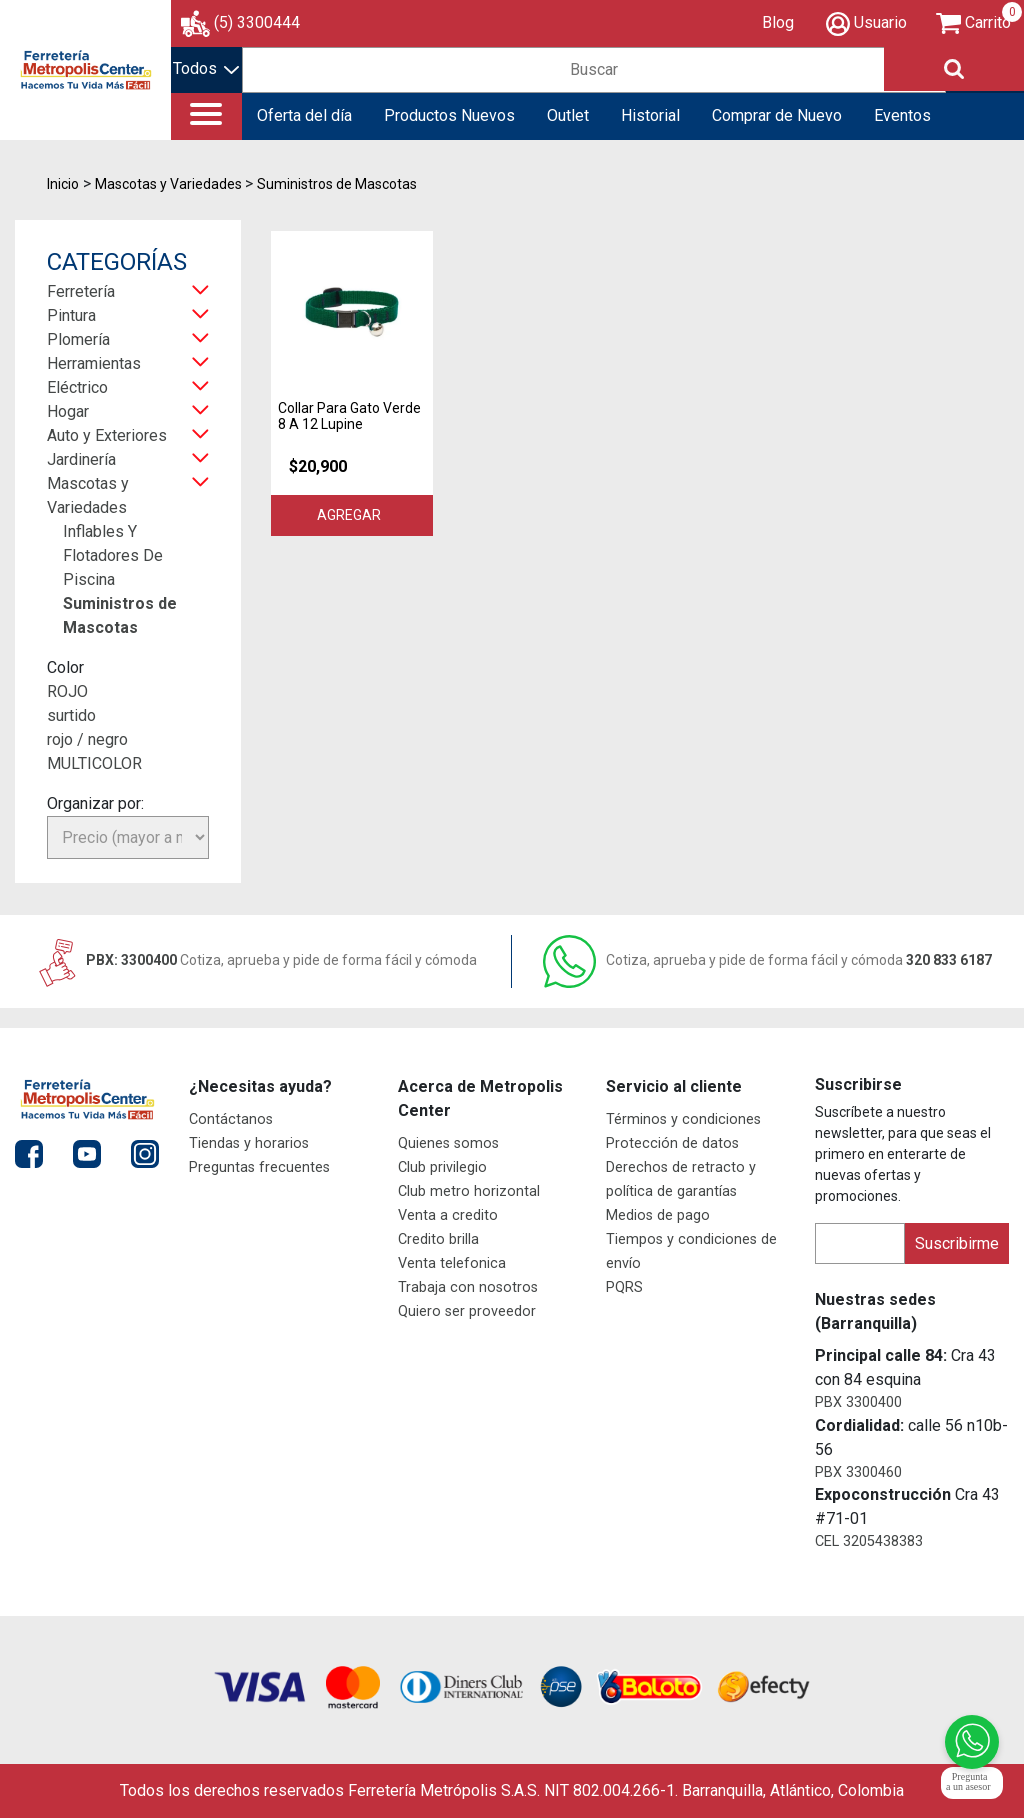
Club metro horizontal (469, 1191)
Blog (778, 22)
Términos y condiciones (683, 1119)
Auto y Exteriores (107, 435)
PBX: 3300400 (256, 960)
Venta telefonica (452, 1263)
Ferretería (81, 291)
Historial (650, 115)
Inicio (63, 184)
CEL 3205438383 (869, 1541)
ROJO (67, 691)
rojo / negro (87, 739)
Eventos (902, 115)
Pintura (71, 315)
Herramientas (94, 363)
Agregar (352, 515)
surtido (71, 715)
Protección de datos (672, 1143)
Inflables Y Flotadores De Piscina (113, 555)
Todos (206, 68)
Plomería (78, 339)
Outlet (568, 115)
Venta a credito (448, 1215)
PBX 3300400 (858, 1402)
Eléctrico (77, 387)
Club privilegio (442, 1167)
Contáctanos (231, 1119)
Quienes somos (448, 1143)
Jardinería (81, 459)
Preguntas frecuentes (259, 1167)
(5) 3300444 (257, 22)
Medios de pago (658, 1215)
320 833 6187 (767, 960)
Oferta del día (304, 115)
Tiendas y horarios (249, 1143)
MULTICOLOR (94, 763)
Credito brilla (438, 1239)
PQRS (624, 1287)
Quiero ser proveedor (467, 1311)
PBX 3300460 (858, 1472)
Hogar (68, 411)
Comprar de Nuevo (777, 115)
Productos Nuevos (449, 115)
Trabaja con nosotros (468, 1287)
